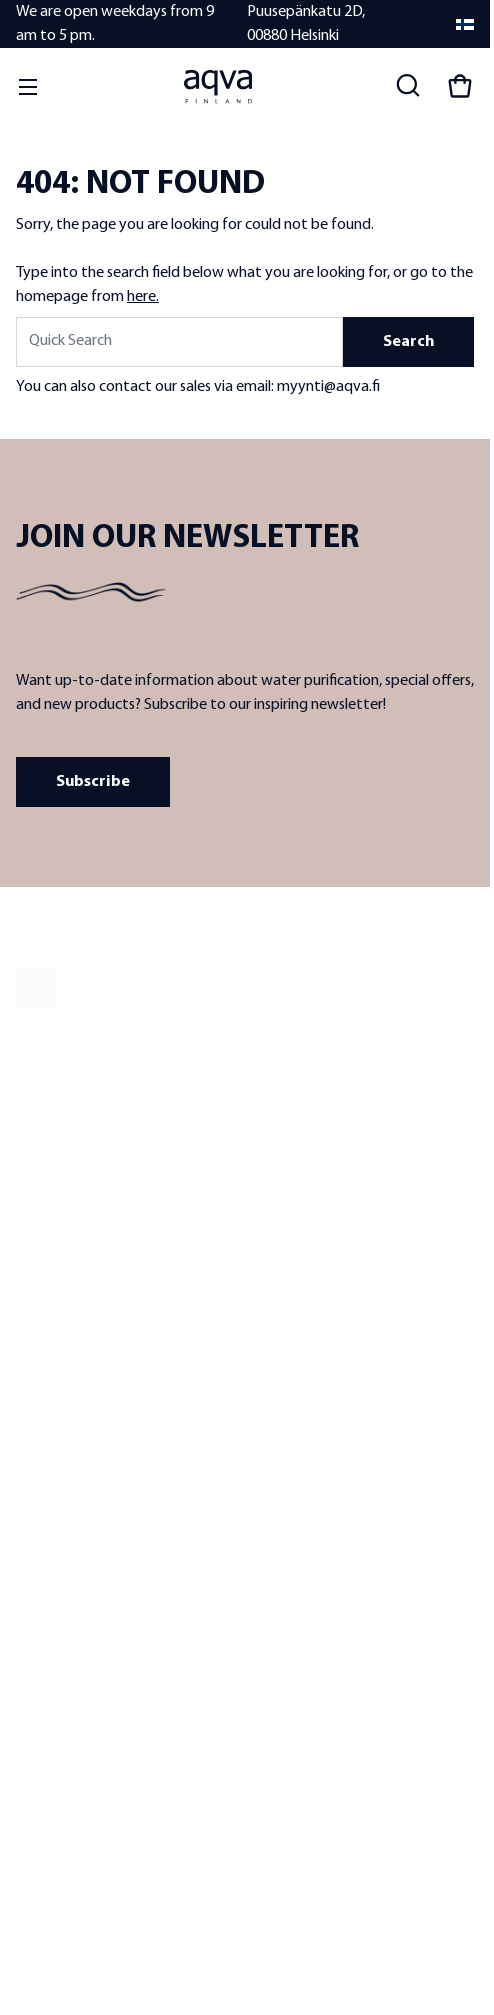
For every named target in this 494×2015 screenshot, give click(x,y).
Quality (37, 1276)
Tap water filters (291, 1248)
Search (408, 342)
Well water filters (293, 1276)
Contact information (76, 1456)
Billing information (70, 1624)
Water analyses (289, 1388)
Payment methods (70, 1568)
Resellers (41, 1304)
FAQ (28, 1484)
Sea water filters (291, 1332)
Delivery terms (57, 1512)
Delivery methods (67, 1596)
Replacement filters (301, 1360)
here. (143, 297)
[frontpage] (196, 987)
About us (42, 1248)
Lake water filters (293, 1304)
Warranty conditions (76, 1540)
